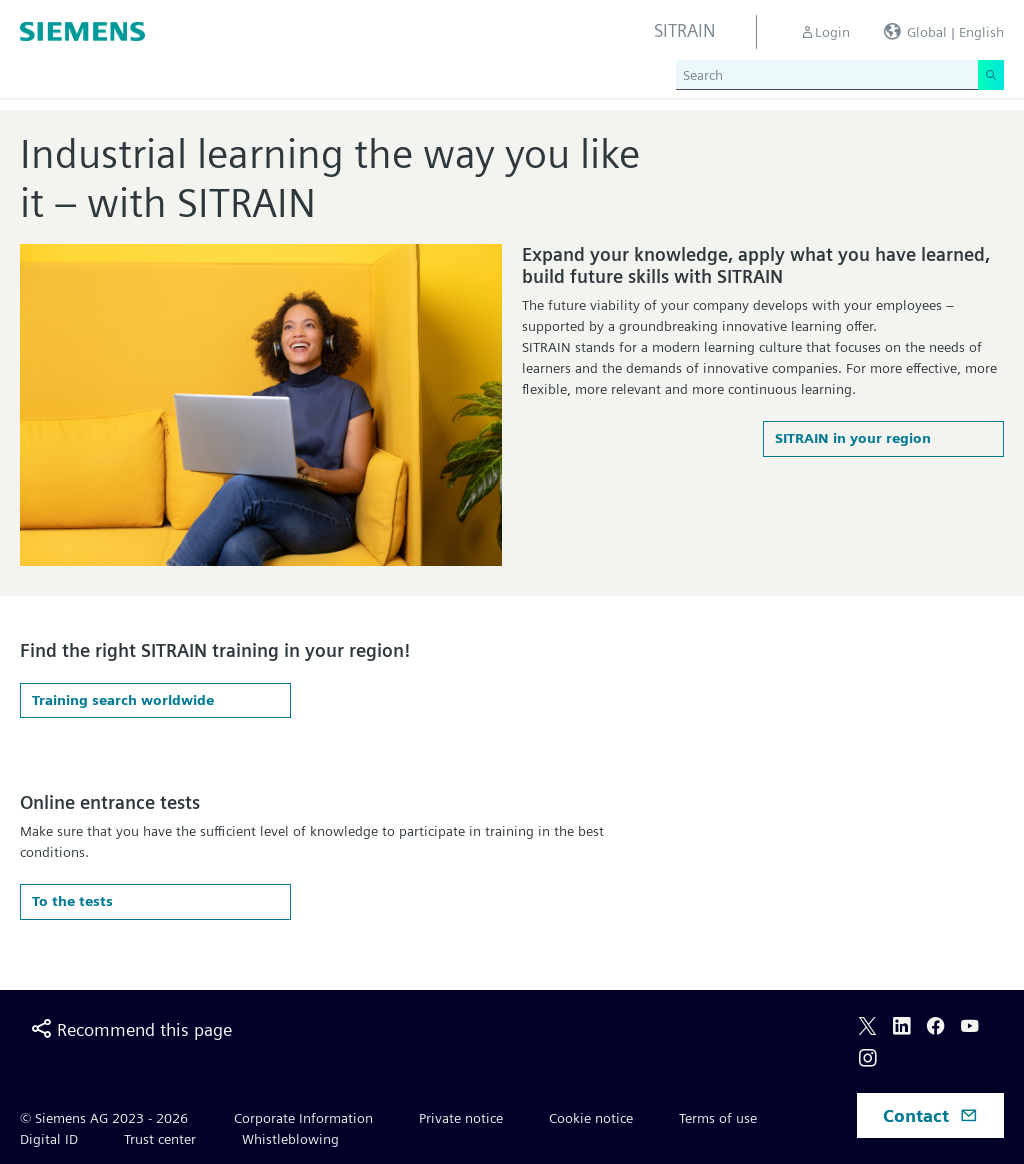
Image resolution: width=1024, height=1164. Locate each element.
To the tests (72, 901)
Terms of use (718, 1118)
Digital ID (49, 1139)
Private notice (461, 1118)
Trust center (160, 1139)
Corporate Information (303, 1118)
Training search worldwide (123, 700)
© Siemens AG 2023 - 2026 (104, 1118)
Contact (930, 1115)
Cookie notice (591, 1118)
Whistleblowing (290, 1139)
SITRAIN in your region (853, 438)
